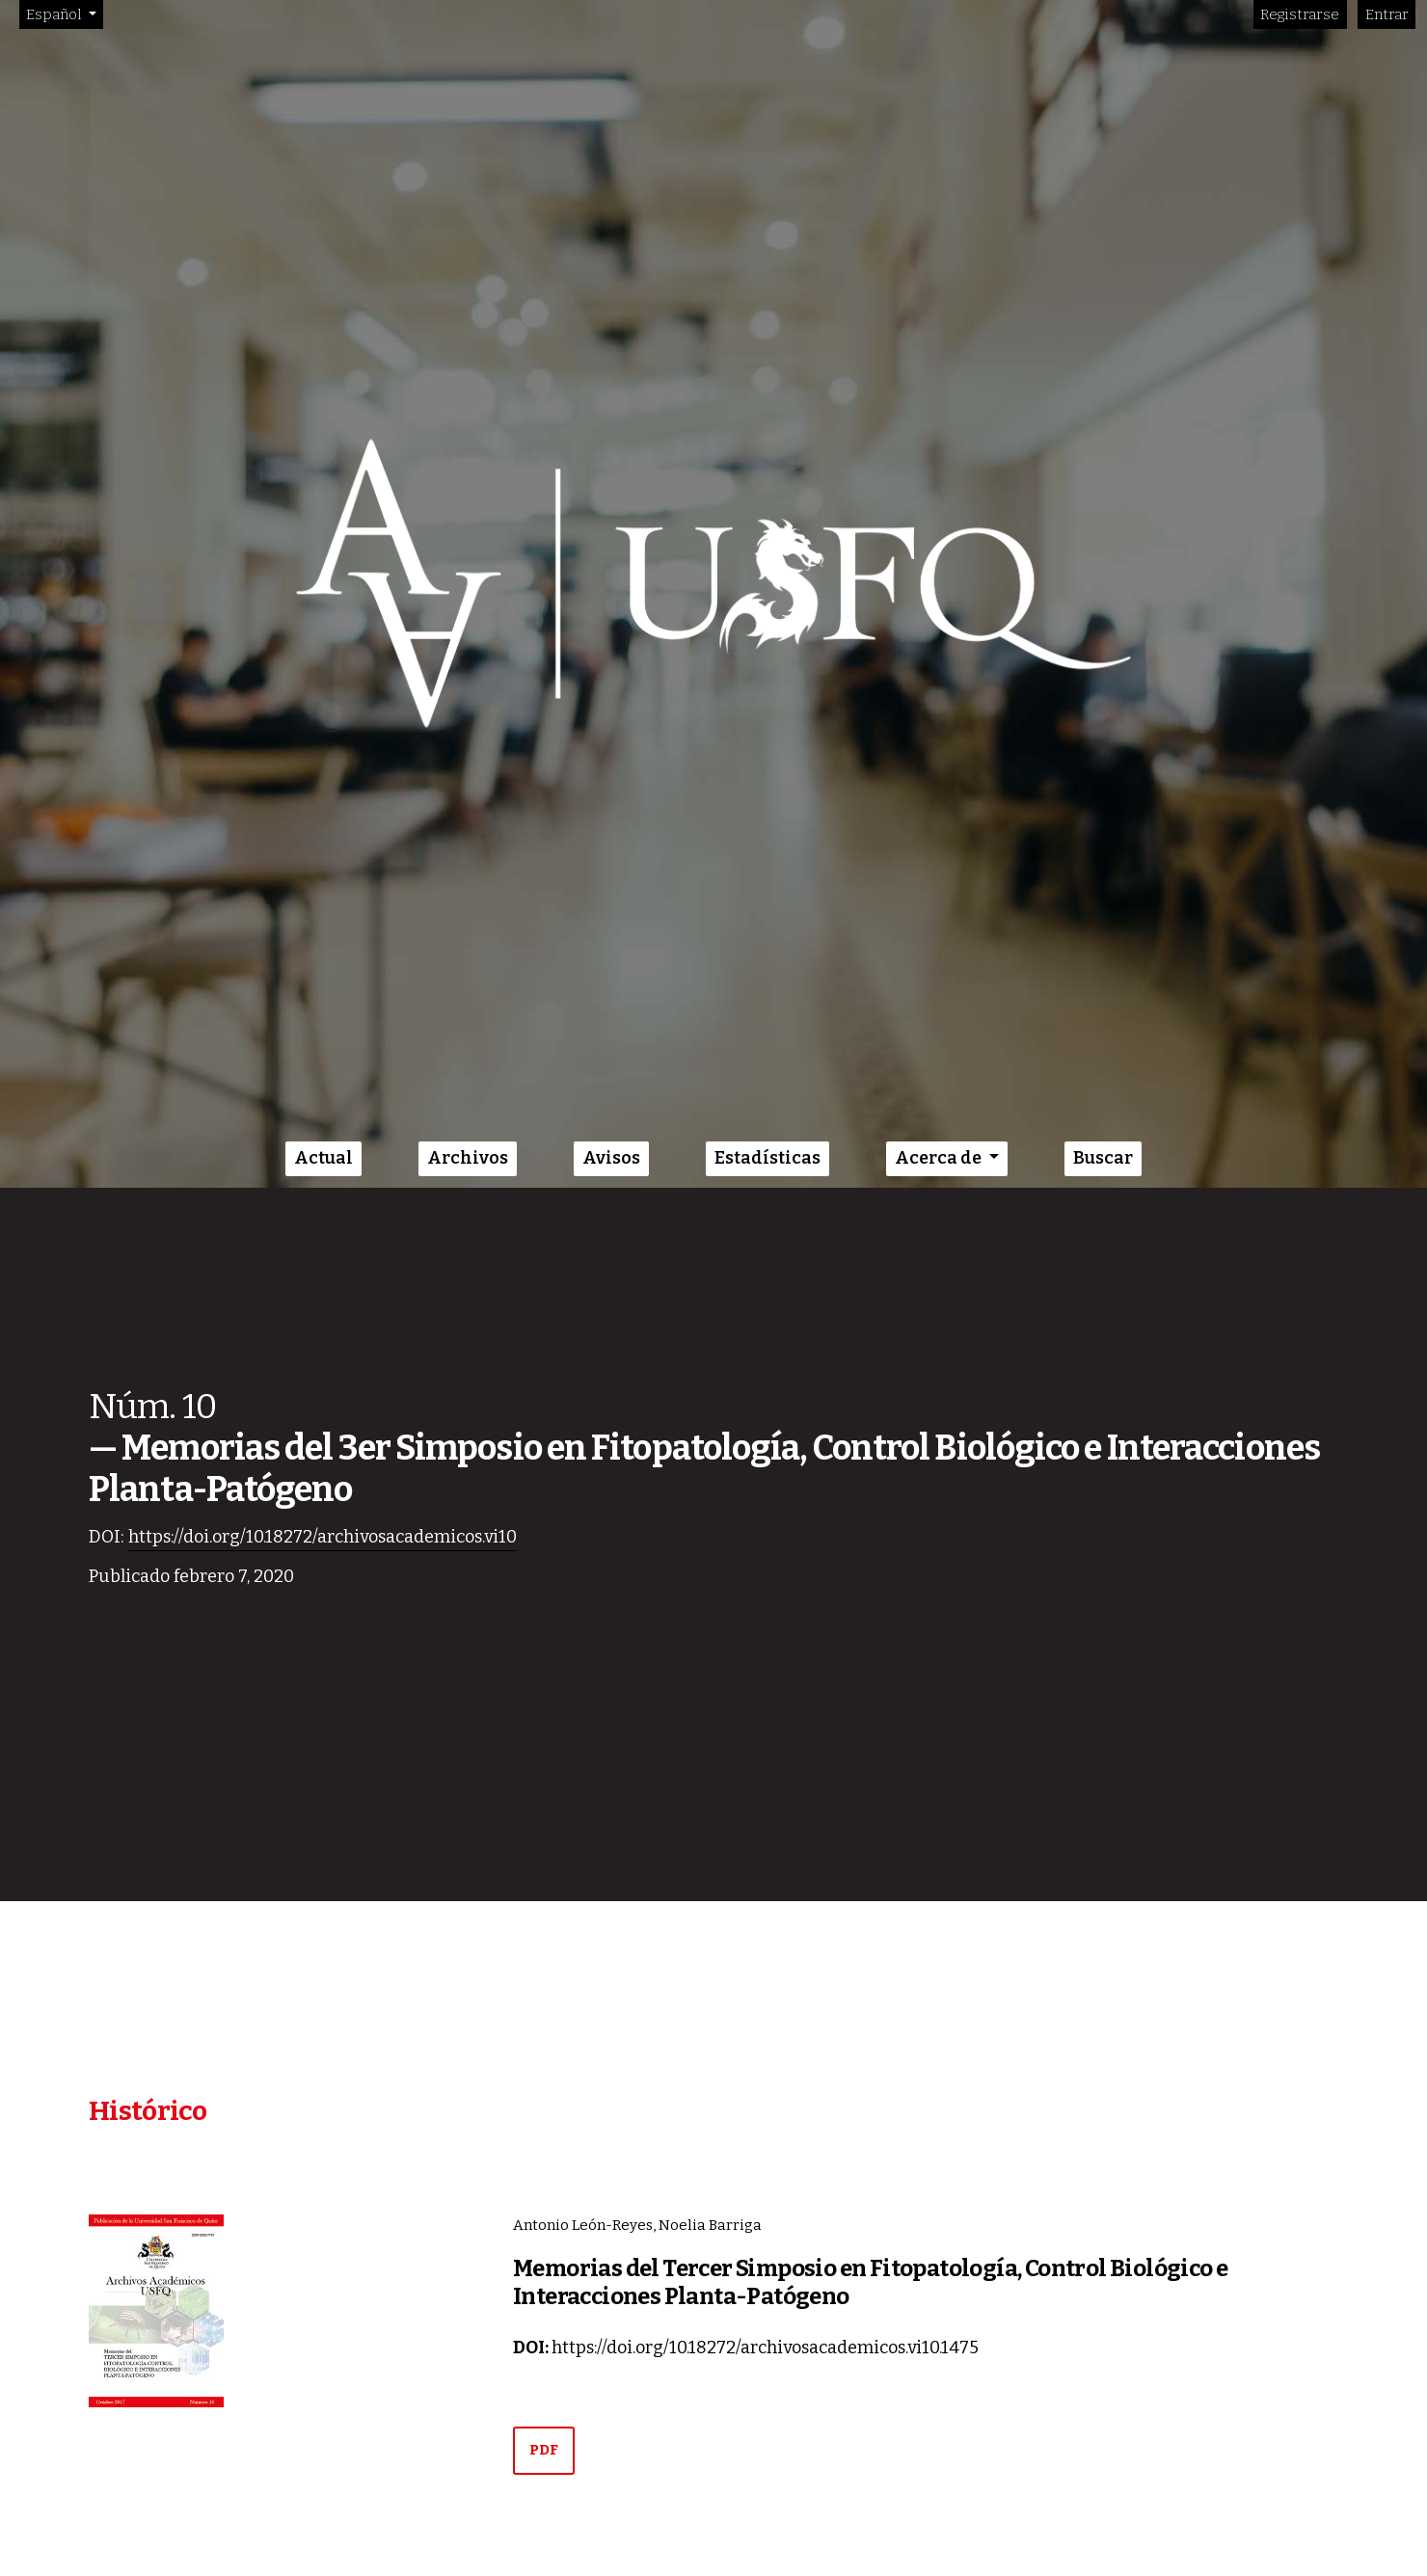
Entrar (1387, 14)
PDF (543, 2449)
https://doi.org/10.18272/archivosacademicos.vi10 (322, 1536)
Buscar (1103, 1157)
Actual (323, 1157)
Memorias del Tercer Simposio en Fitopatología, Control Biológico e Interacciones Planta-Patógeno (870, 2282)
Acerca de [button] (939, 1157)
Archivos (467, 1157)
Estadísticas (767, 1157)
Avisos (611, 1157)
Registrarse (1299, 14)
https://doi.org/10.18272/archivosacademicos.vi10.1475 (765, 2347)
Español (64, 13)
